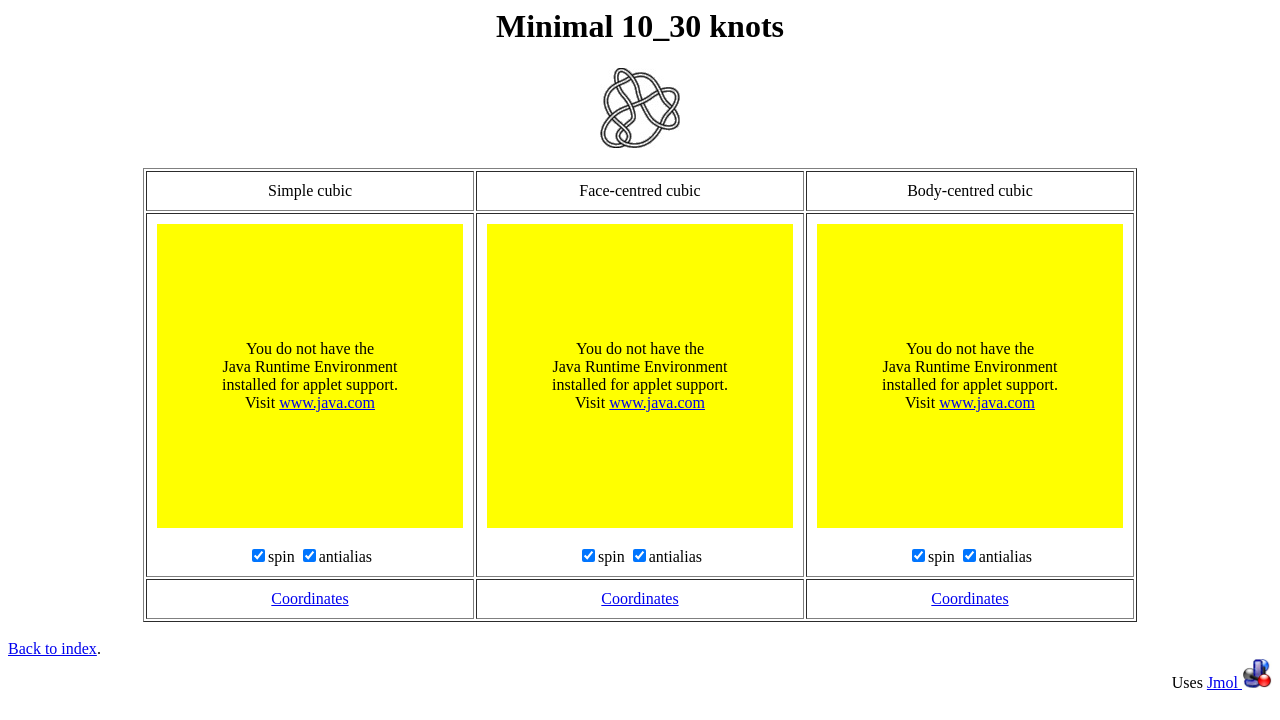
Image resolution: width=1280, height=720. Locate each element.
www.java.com (327, 402)
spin (283, 556)
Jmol (1239, 682)
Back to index (52, 648)
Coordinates (309, 598)
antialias (345, 556)
